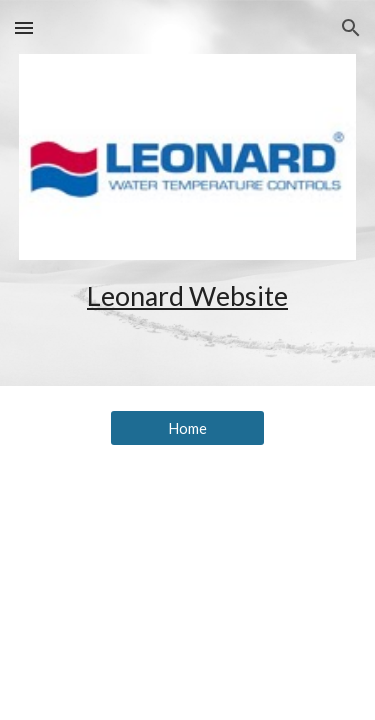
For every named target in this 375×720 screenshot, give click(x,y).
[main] (188, 296)
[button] (24, 27)
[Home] (187, 428)
